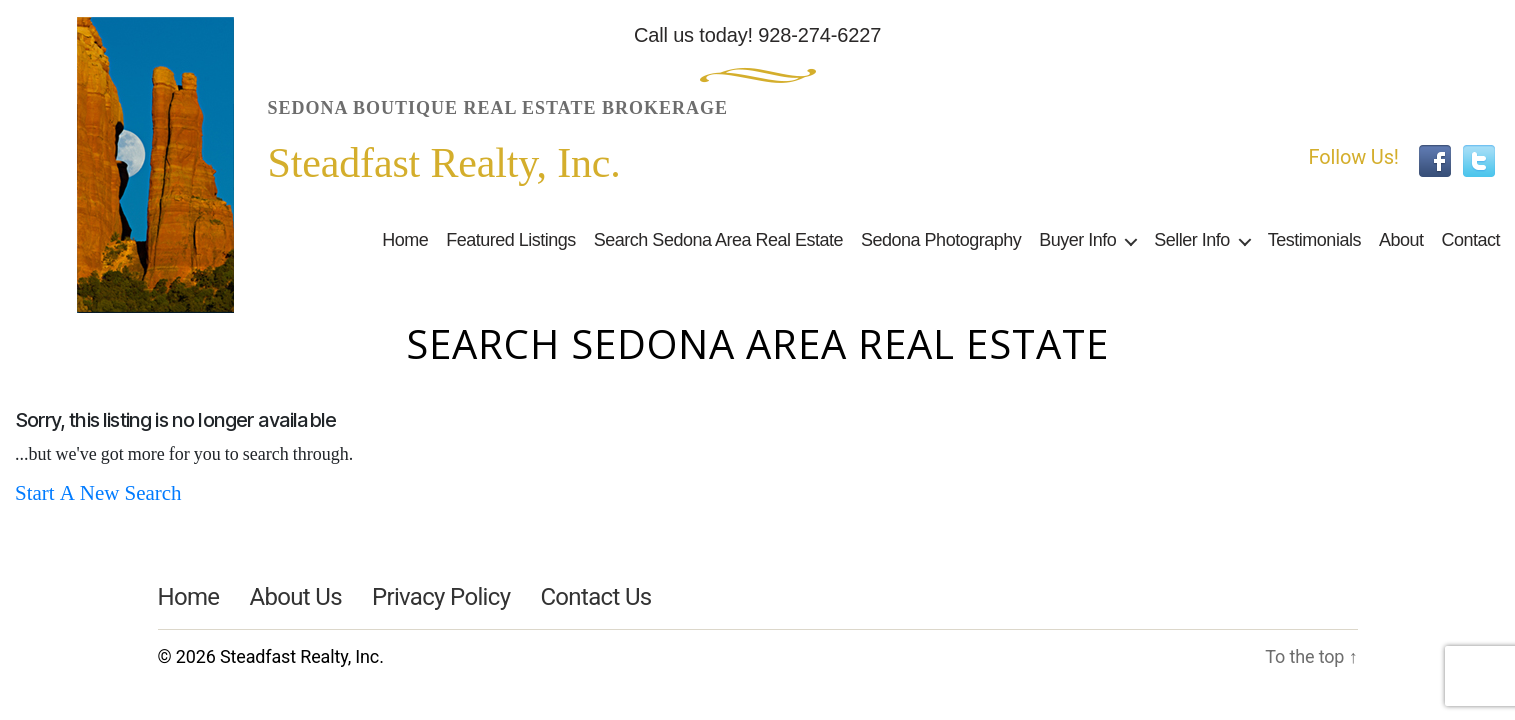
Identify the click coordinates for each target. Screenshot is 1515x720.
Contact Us (595, 597)
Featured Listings (511, 240)
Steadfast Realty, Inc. (302, 656)
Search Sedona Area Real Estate (718, 240)
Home (405, 240)
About (1401, 240)
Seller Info (1192, 240)
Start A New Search (98, 493)
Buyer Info (1077, 240)
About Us (295, 597)
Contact (1470, 240)
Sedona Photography (941, 240)
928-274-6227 (819, 35)
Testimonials (1314, 240)
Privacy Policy (441, 597)
